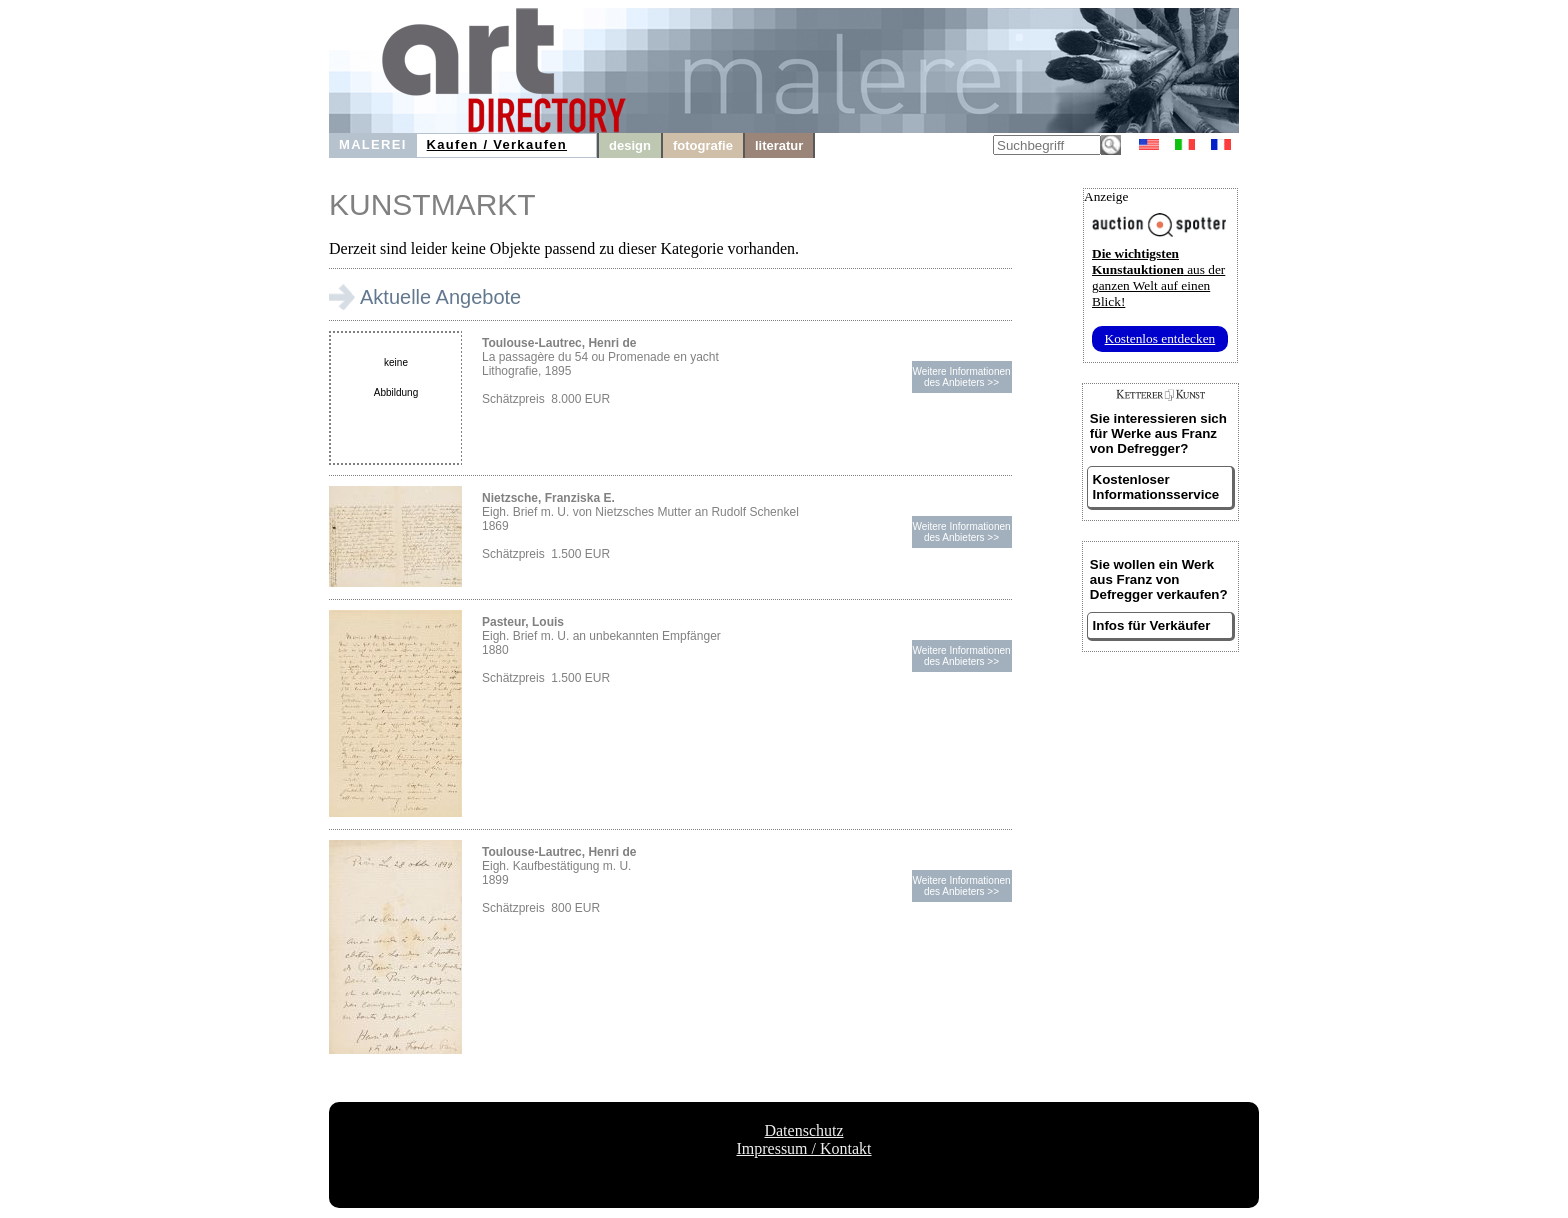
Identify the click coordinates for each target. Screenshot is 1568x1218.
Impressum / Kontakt (803, 1148)
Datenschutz (803, 1130)
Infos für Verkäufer (1152, 625)
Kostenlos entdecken (1160, 338)
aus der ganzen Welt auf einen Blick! (1158, 277)
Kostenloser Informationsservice (1156, 487)
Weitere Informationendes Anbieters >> (961, 377)
